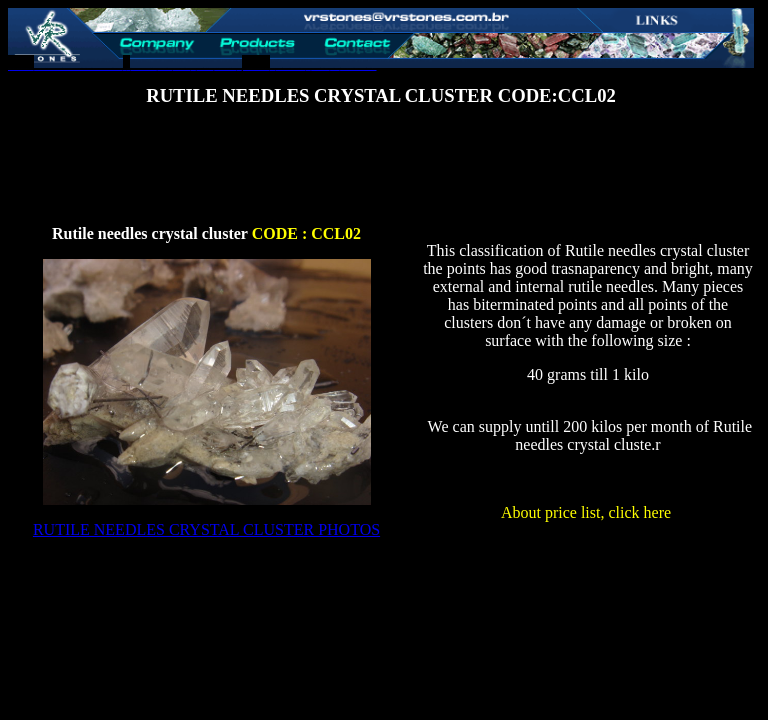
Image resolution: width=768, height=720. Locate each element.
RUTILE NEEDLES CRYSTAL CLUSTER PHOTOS (206, 529)
